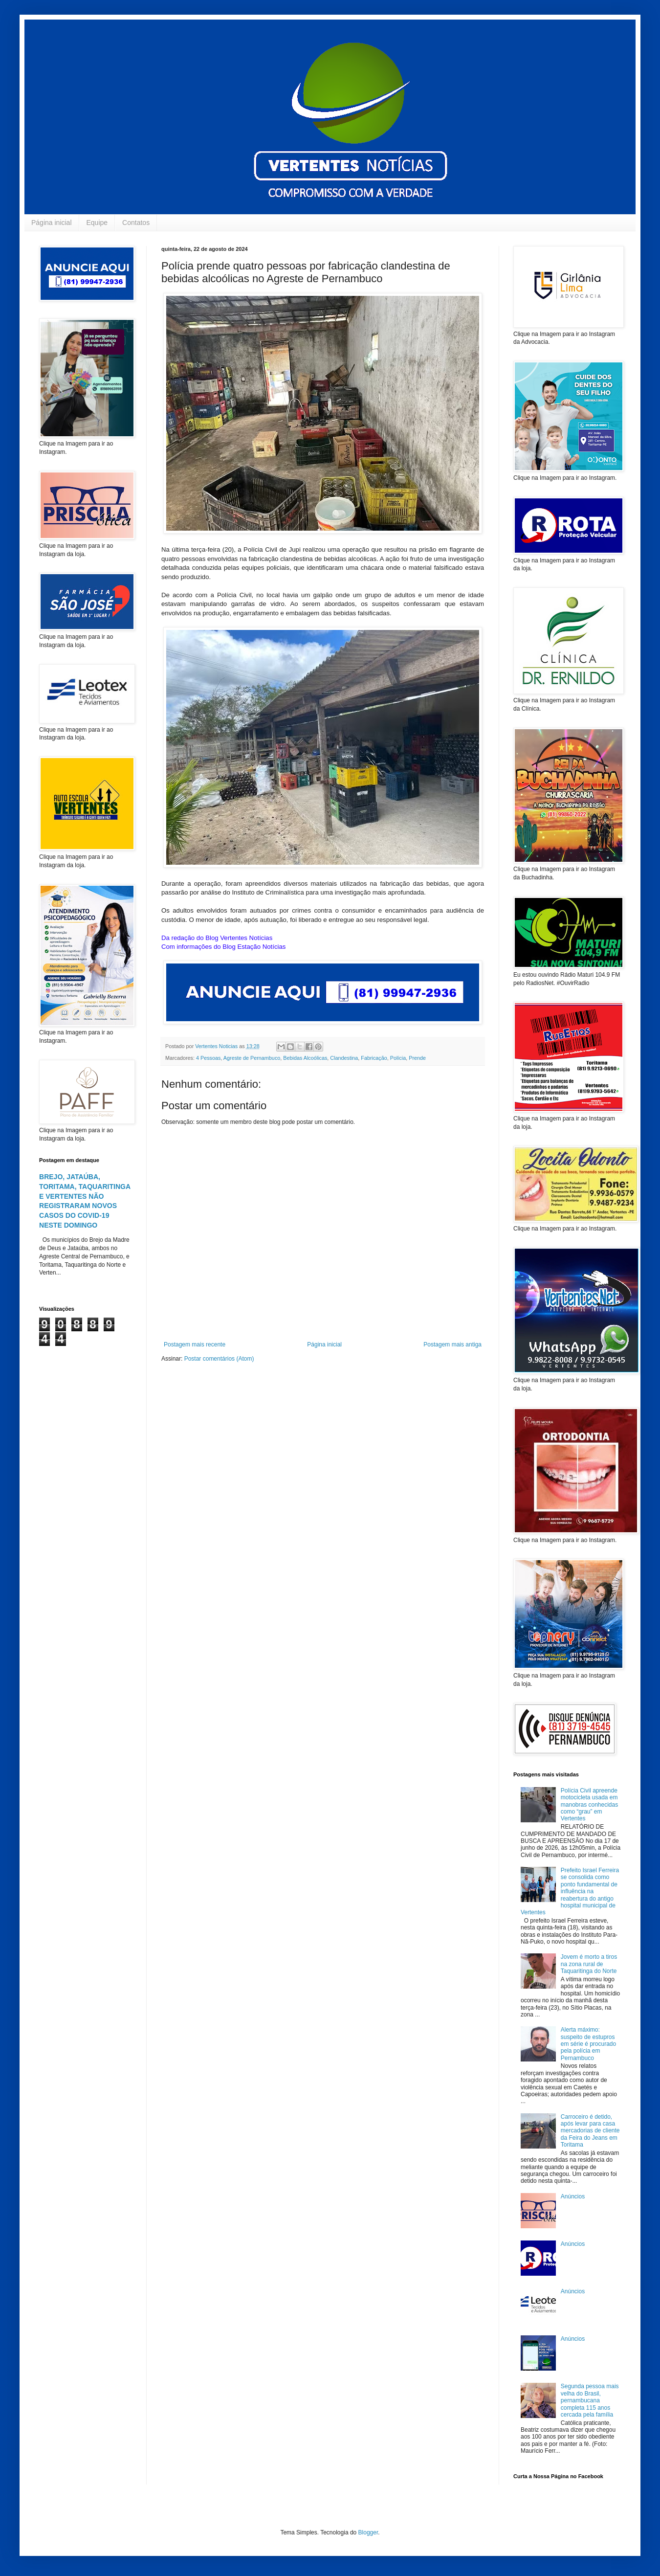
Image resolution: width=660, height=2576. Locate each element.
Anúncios (573, 2196)
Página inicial (51, 222)
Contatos (136, 222)
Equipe (97, 222)
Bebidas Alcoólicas (305, 1058)
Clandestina (344, 1058)
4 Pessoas (208, 1058)
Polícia (398, 1058)
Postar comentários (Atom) (219, 1358)
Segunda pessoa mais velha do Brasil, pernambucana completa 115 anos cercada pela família (590, 2400)
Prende (417, 1058)
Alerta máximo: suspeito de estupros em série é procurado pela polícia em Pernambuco (588, 2043)
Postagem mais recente (194, 1344)
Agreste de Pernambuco (251, 1058)
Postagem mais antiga (452, 1344)
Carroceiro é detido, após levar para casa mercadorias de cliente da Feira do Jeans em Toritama (590, 2131)
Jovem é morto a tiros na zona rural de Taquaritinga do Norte (589, 1963)
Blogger (368, 2532)
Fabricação (374, 1058)
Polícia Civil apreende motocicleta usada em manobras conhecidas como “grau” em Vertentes (589, 1804)
